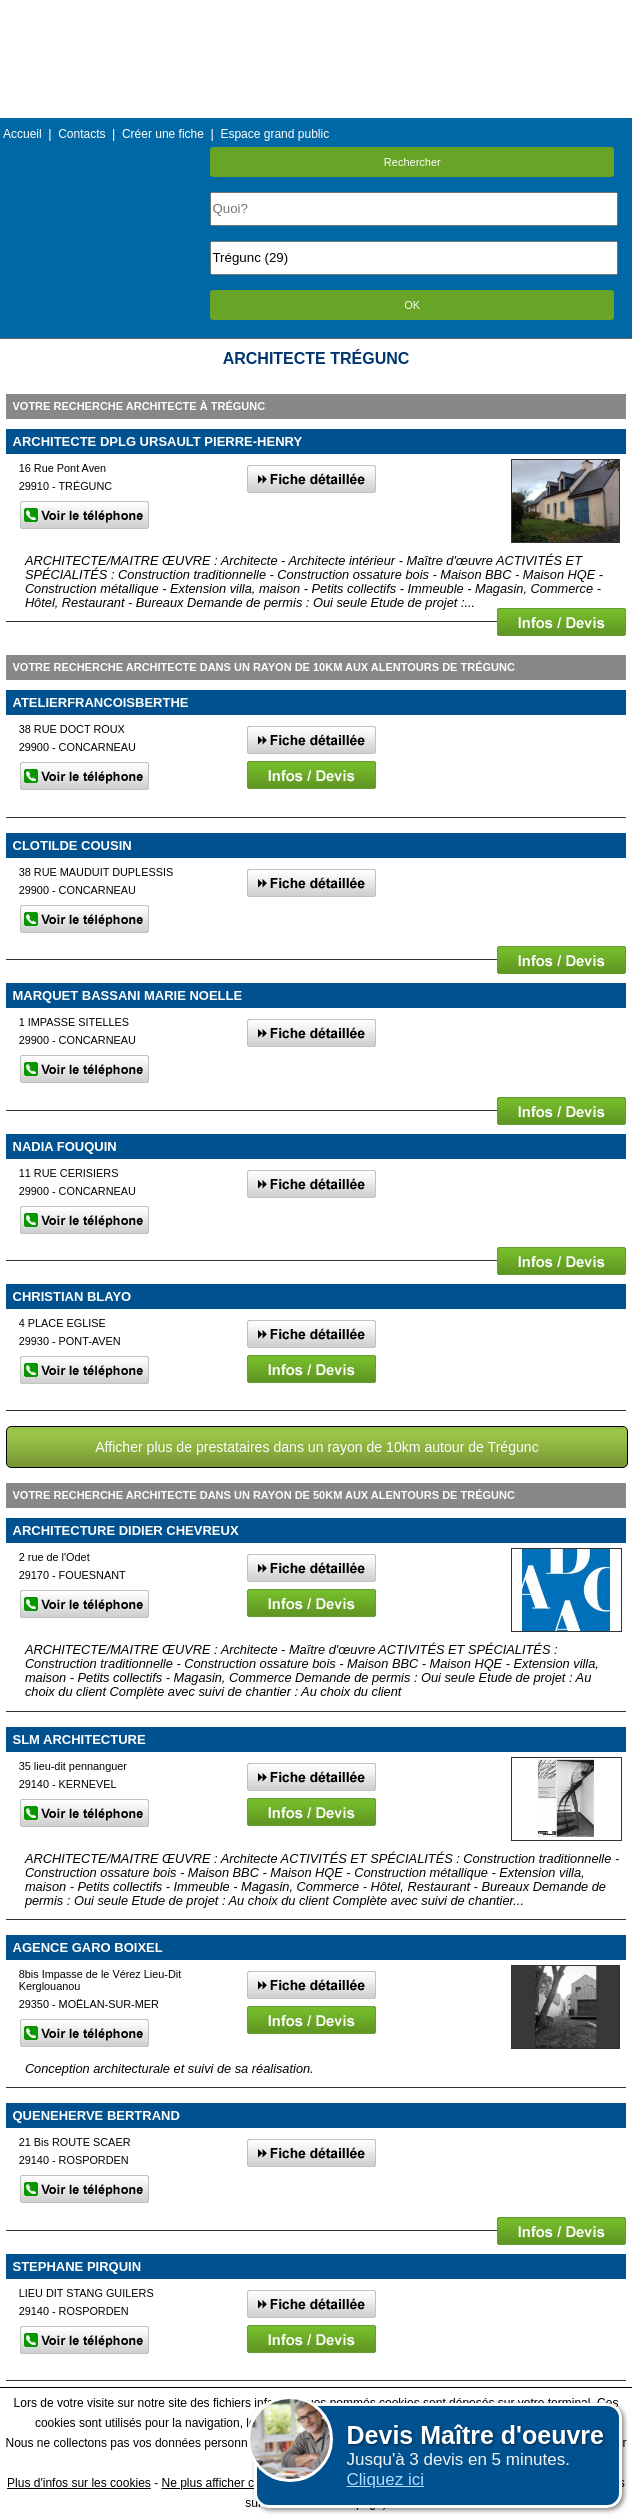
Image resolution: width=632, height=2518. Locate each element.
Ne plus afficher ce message (236, 2483)
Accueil (22, 134)
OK (412, 305)
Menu (316, 14)
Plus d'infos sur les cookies (79, 2483)
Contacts (81, 134)
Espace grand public (274, 134)
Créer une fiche (163, 134)
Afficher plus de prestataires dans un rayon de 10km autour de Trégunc (316, 1447)
